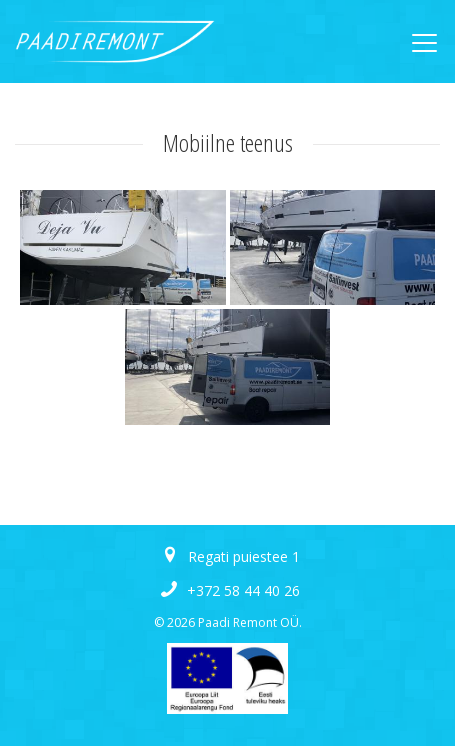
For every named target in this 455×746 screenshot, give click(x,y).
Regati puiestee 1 (244, 556)
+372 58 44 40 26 (243, 590)
